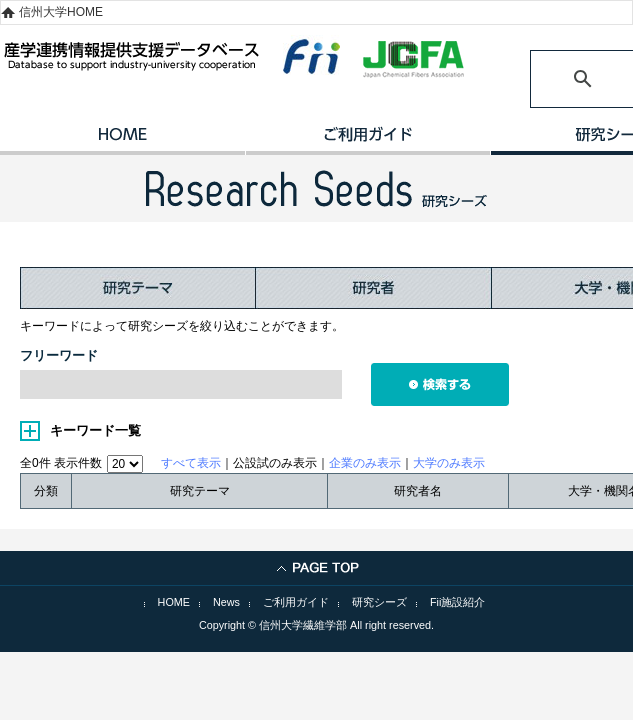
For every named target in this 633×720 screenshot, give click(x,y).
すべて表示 (191, 463)
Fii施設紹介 (457, 602)
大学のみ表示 (449, 463)
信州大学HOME (61, 12)
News (226, 602)
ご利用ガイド (367, 141)
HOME (122, 141)
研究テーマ (138, 288)
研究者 (374, 288)
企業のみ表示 (365, 463)
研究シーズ (379, 602)
